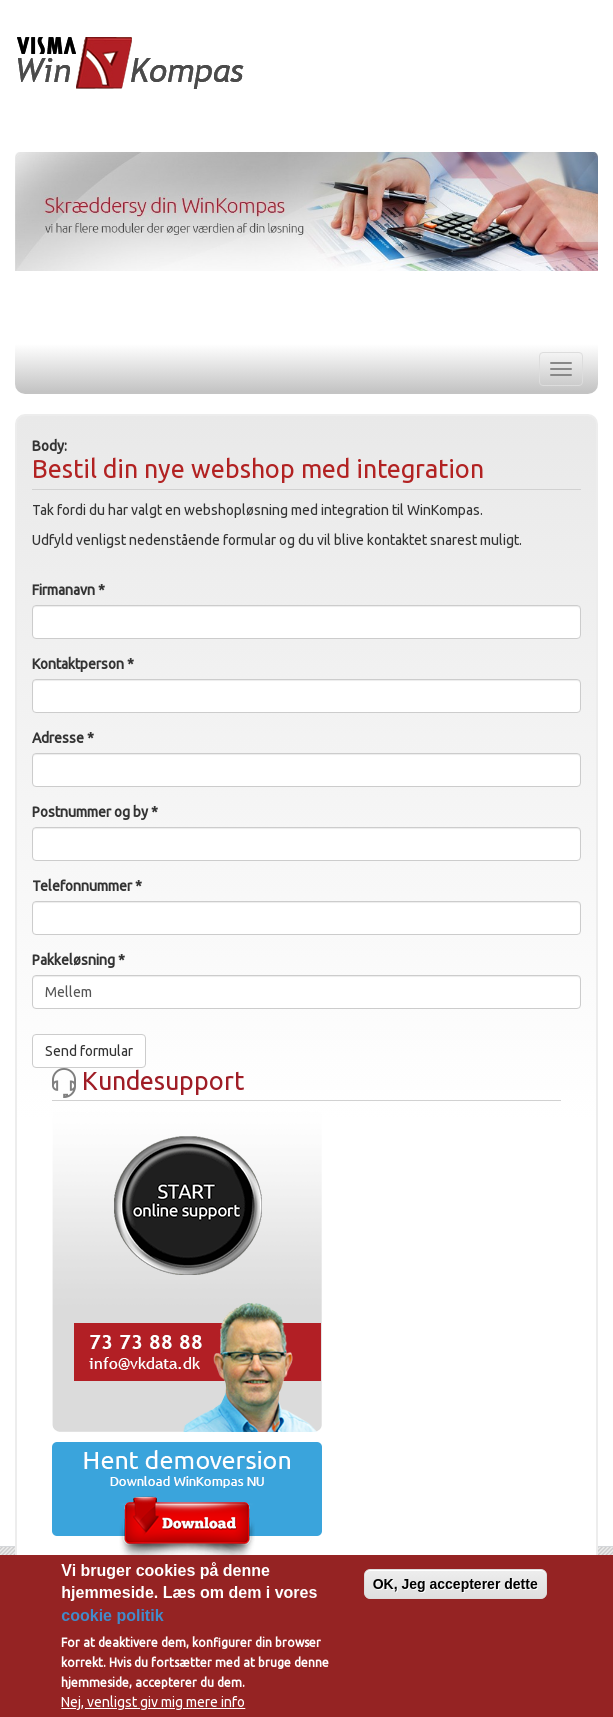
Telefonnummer (87, 886)
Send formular (89, 1051)
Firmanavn (68, 590)
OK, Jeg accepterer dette (455, 1585)
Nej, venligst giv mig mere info (153, 1704)
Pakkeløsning (78, 960)
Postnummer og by (95, 812)
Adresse (63, 738)
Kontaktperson (83, 664)
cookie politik (112, 1616)
